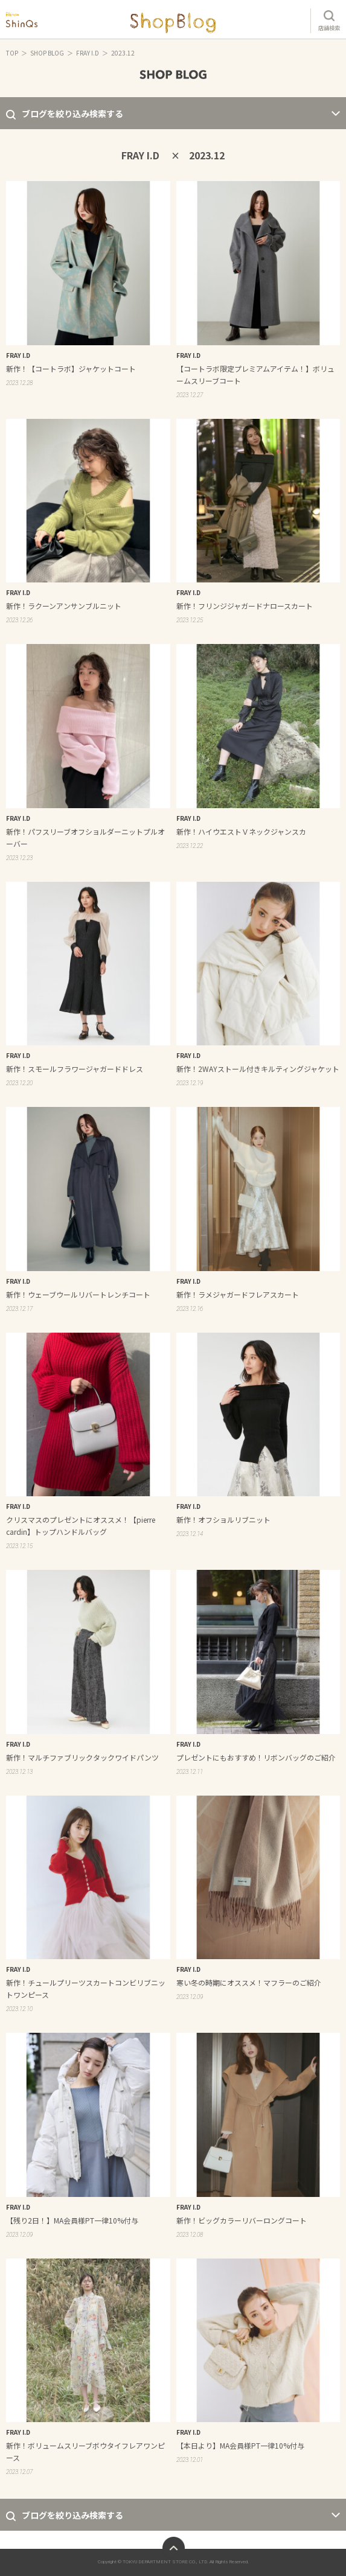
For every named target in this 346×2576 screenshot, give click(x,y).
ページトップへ (173, 2548)
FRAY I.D (87, 52)
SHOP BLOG (47, 52)
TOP (12, 52)
